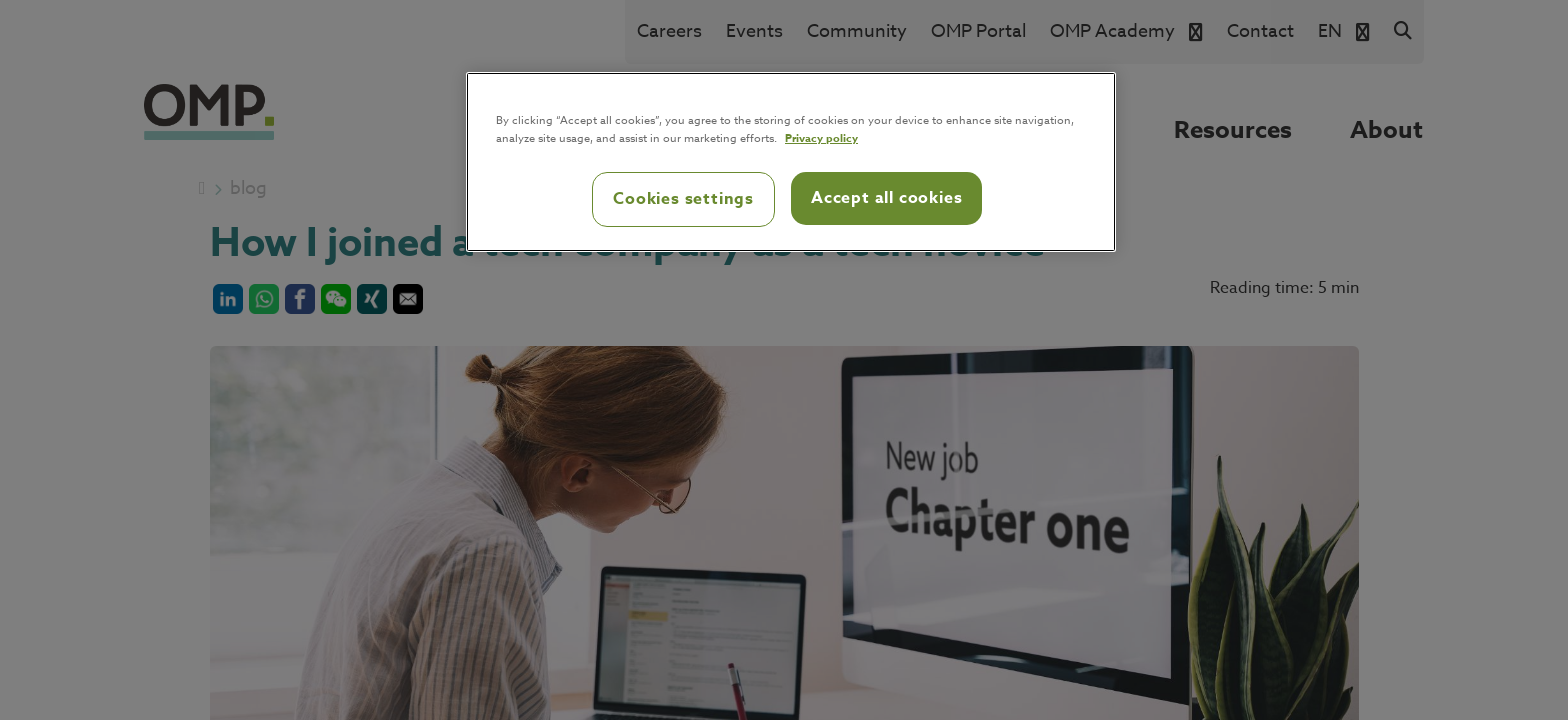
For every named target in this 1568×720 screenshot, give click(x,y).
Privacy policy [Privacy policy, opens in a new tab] (821, 137)
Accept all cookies (886, 198)
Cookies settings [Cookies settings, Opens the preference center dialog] (683, 199)
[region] (791, 162)
